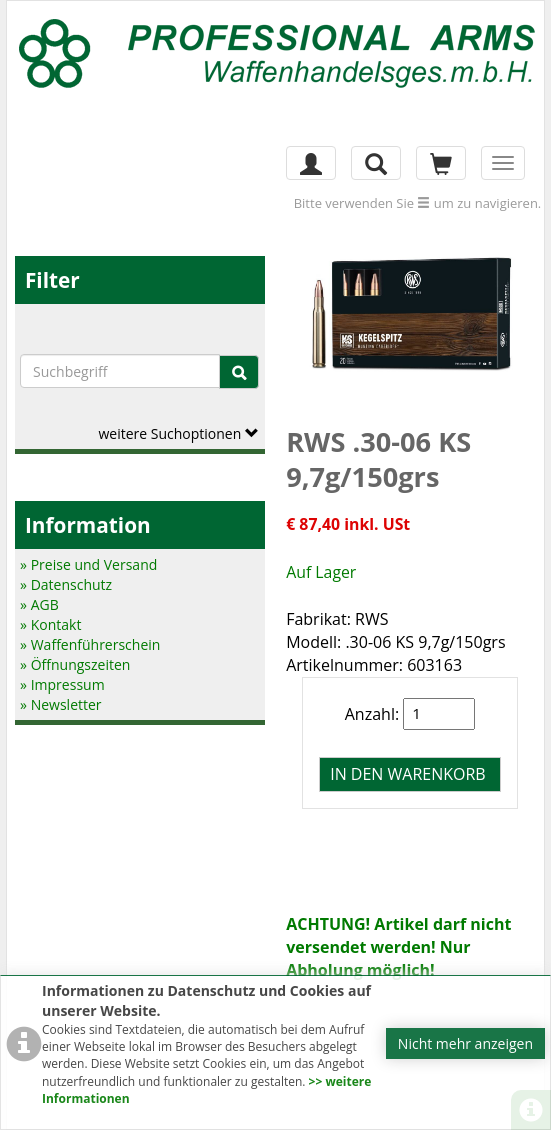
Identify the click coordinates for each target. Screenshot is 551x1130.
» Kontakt (50, 624)
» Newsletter (60, 704)
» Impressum (62, 684)
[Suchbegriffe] (120, 371)
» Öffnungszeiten (75, 664)
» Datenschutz (66, 584)
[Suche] (239, 372)
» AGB (39, 604)
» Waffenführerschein (90, 644)
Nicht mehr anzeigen (465, 1043)
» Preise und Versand (88, 564)
